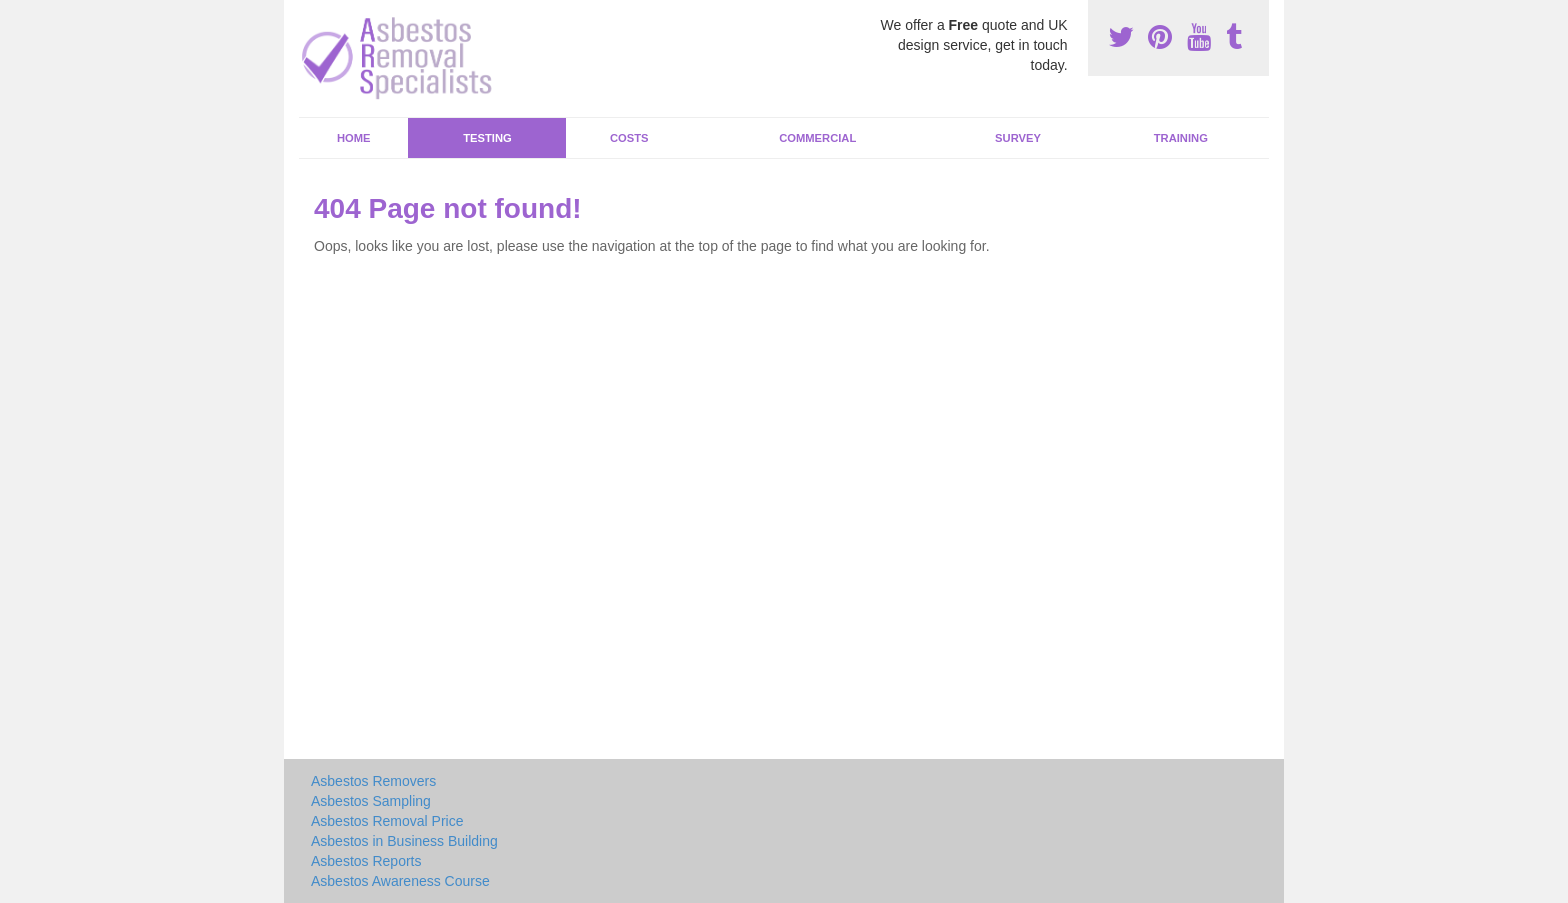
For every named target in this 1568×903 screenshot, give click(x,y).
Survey (1018, 138)
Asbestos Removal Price (387, 821)
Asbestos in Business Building (404, 841)
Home (354, 138)
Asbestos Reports (366, 861)
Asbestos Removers (373, 781)
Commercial (817, 138)
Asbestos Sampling (371, 801)
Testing (487, 138)
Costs (629, 138)
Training (1181, 138)
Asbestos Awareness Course (400, 881)
